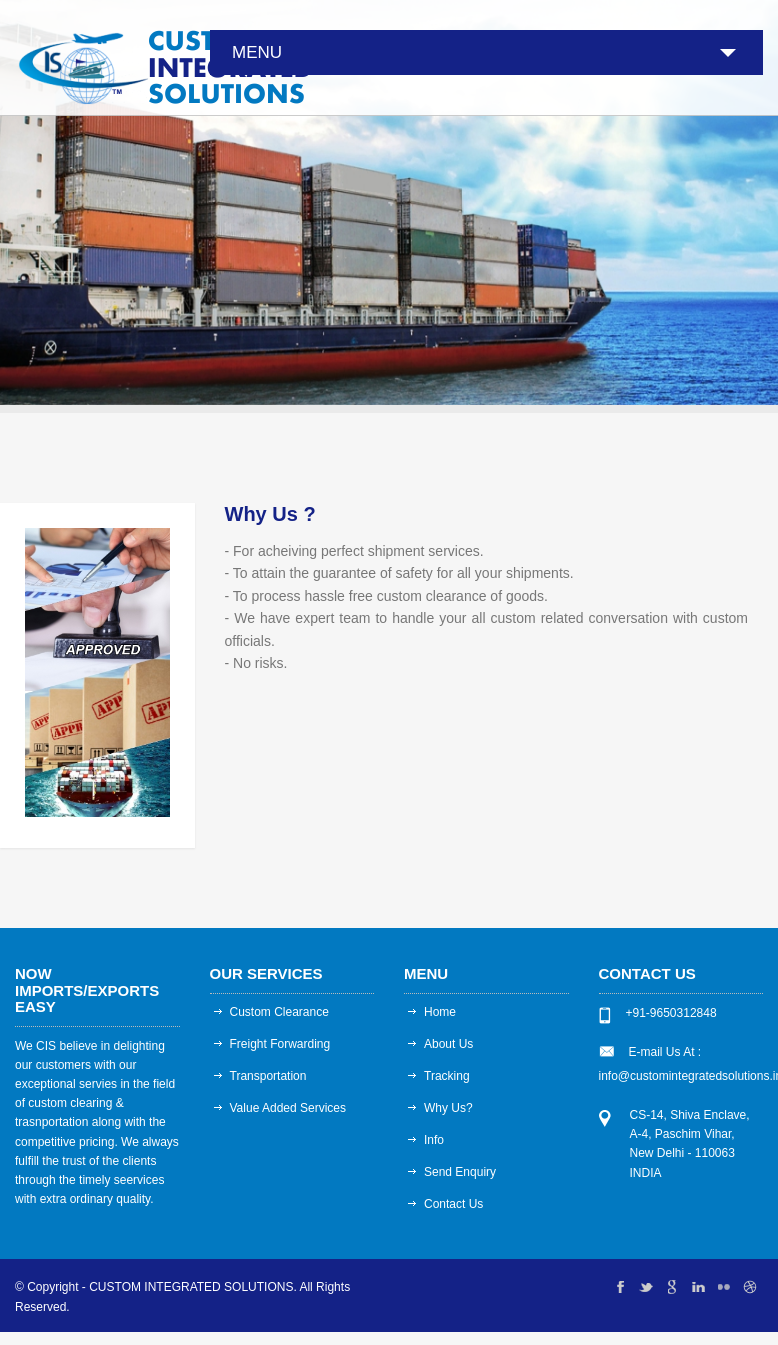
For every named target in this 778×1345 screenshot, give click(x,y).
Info (434, 1140)
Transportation (268, 1076)
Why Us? (448, 1108)
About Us (448, 1044)
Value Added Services (288, 1108)
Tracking (447, 1076)
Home (440, 1012)
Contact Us (453, 1204)
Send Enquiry (460, 1172)
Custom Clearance (279, 1012)
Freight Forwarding (280, 1044)
